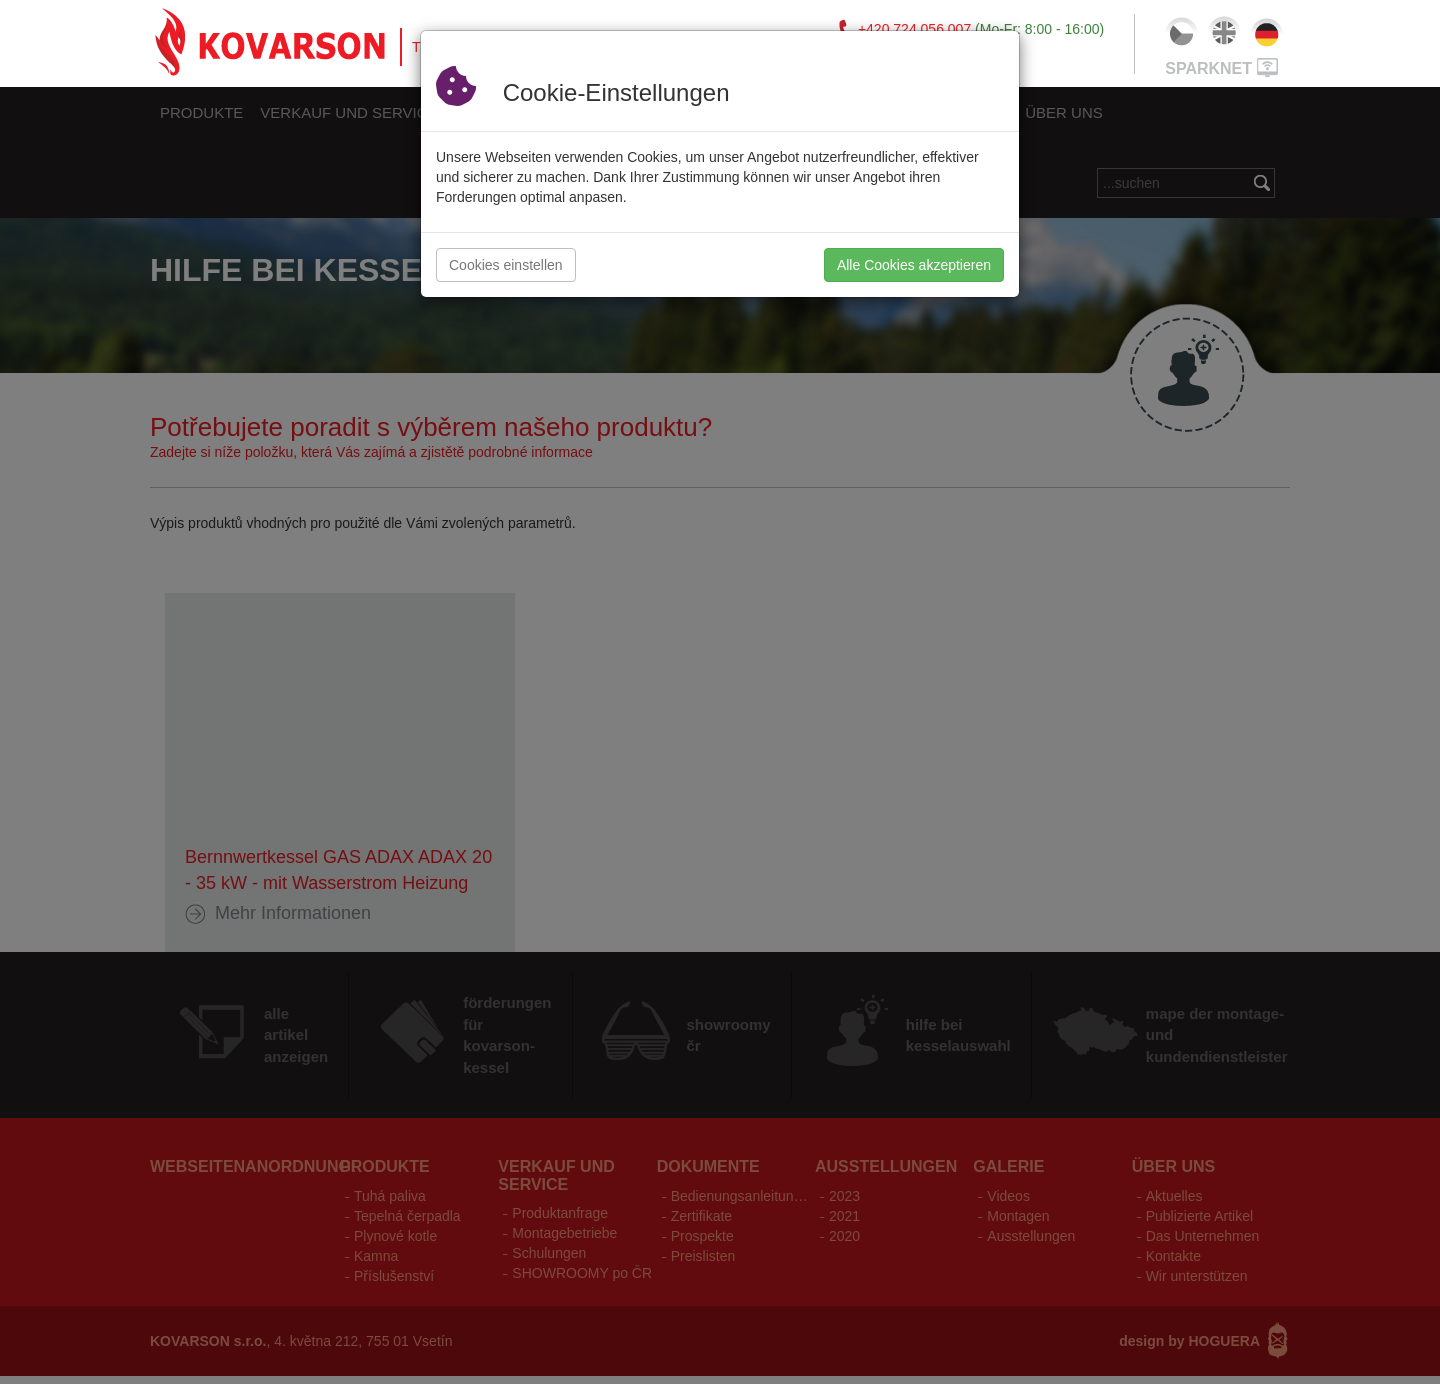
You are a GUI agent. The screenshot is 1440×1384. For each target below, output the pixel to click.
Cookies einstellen (506, 265)
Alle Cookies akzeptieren (914, 265)
